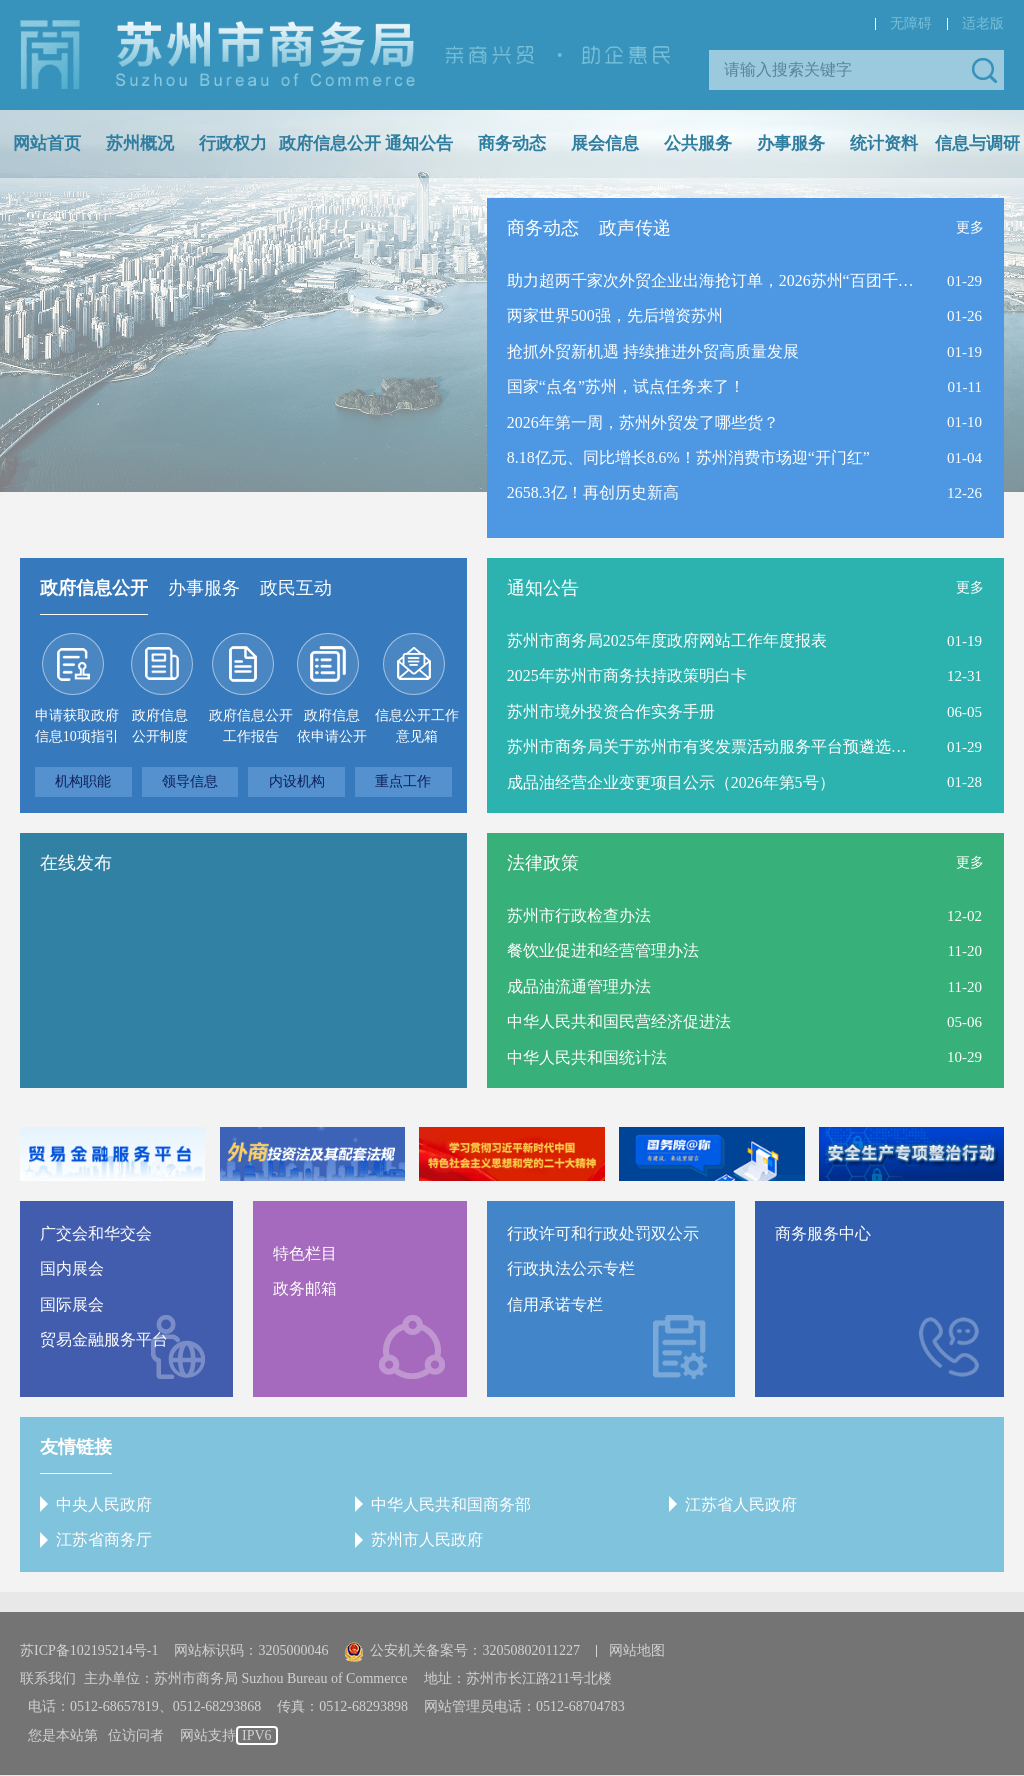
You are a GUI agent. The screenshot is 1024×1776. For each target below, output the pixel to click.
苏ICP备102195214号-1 (89, 1651)
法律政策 (543, 863)
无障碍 (911, 23)
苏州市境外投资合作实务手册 (611, 711)
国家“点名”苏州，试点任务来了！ (626, 387)
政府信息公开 (330, 143)
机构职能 (83, 781)
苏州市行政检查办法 (579, 915)
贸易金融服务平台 (104, 1340)
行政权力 (233, 143)
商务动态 (512, 143)
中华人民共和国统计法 (587, 1057)
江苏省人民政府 (741, 1504)
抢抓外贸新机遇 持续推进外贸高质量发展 (653, 351)
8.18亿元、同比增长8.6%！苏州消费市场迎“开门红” (689, 458)
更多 (970, 227)
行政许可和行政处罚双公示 (603, 1233)
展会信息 (605, 143)
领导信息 (190, 781)
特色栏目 (305, 1253)
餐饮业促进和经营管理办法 (603, 951)
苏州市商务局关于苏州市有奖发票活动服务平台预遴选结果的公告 (711, 747)
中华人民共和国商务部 (451, 1504)
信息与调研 (977, 143)
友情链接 (76, 1447)
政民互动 (296, 588)
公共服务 (698, 143)
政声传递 (635, 228)
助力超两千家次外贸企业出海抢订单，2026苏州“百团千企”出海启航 (711, 280)
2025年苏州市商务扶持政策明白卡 (627, 676)
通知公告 (419, 143)
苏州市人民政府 (427, 1540)
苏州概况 (140, 143)
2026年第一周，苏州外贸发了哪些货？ (643, 422)
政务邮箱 (305, 1289)
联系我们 (48, 1679)
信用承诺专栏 (555, 1304)
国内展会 (72, 1269)
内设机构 (297, 781)
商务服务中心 (823, 1233)
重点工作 (403, 781)
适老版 (983, 23)
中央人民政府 (104, 1504)
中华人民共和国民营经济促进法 (619, 1022)
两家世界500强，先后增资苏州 (615, 316)
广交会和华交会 (96, 1233)
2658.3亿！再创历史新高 (593, 494)
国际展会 (72, 1304)
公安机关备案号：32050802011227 (461, 1651)
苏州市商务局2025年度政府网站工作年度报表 (667, 640)
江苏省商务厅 (104, 1540)
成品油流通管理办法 (579, 986)
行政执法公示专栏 (571, 1269)
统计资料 (884, 143)
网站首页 (47, 143)
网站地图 (637, 1651)
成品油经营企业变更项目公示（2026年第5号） (671, 782)
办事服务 (791, 143)
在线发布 (76, 863)
